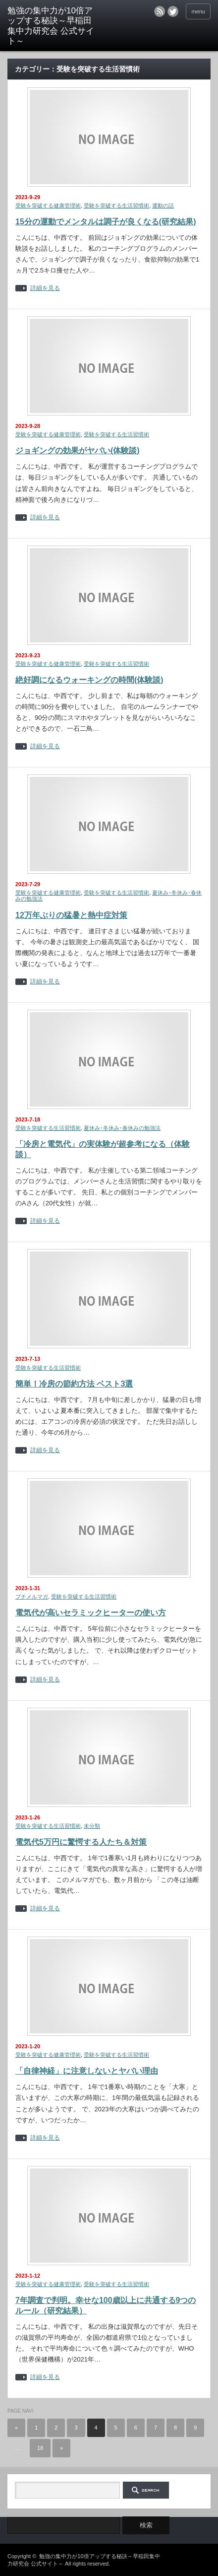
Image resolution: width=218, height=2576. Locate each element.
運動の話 (163, 206)
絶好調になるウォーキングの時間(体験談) (89, 680)
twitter (172, 11)
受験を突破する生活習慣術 (116, 206)
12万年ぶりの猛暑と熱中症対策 (71, 915)
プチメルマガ (31, 1597)
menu (198, 11)
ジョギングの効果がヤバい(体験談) (77, 450)
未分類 (92, 1826)
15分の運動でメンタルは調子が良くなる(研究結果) (105, 221)
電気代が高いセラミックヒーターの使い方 (90, 1612)
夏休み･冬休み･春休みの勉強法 (122, 1128)
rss (159, 11)
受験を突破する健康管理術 (48, 206)
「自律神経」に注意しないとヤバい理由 (86, 2071)
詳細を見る (45, 288)
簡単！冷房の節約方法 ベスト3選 (74, 1384)
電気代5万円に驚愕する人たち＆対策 (81, 1842)
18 (40, 2448)
